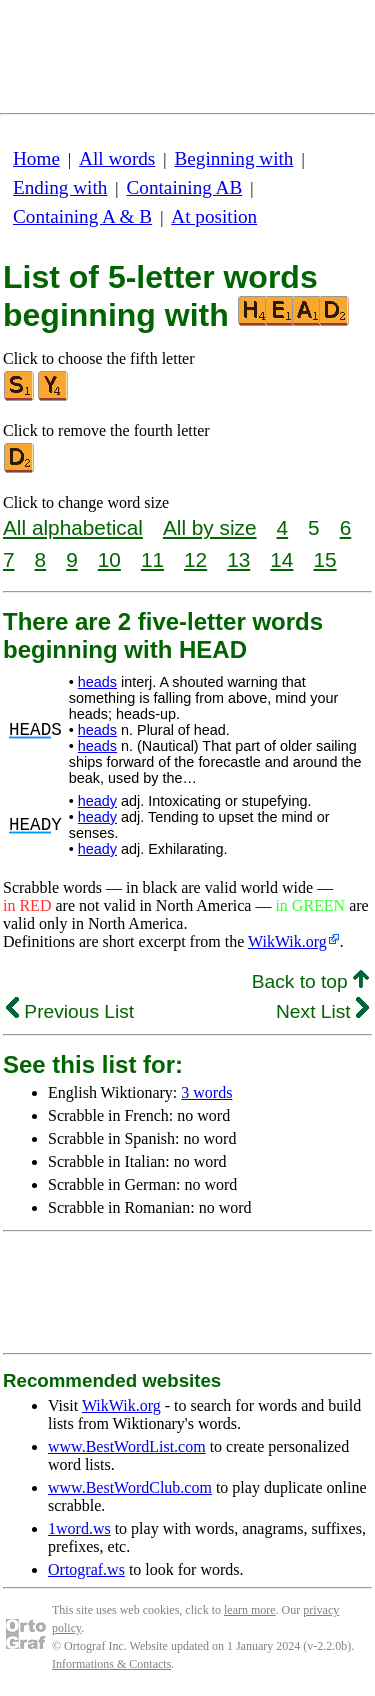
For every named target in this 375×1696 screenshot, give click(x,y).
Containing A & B (82, 216)
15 (324, 559)
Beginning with (234, 158)
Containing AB (185, 187)
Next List (322, 1011)
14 (281, 559)
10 (109, 559)
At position (214, 216)
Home (36, 158)
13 (238, 559)
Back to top (310, 981)
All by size (210, 527)
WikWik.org (287, 941)
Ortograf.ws (86, 1569)
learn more (250, 1610)
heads (97, 682)
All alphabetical (73, 527)
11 (152, 559)
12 (195, 559)
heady (97, 801)
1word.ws (79, 1528)
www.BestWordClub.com (130, 1487)
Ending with (60, 187)
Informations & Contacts (111, 1664)
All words (117, 158)
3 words (206, 1092)
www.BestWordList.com (127, 1446)
